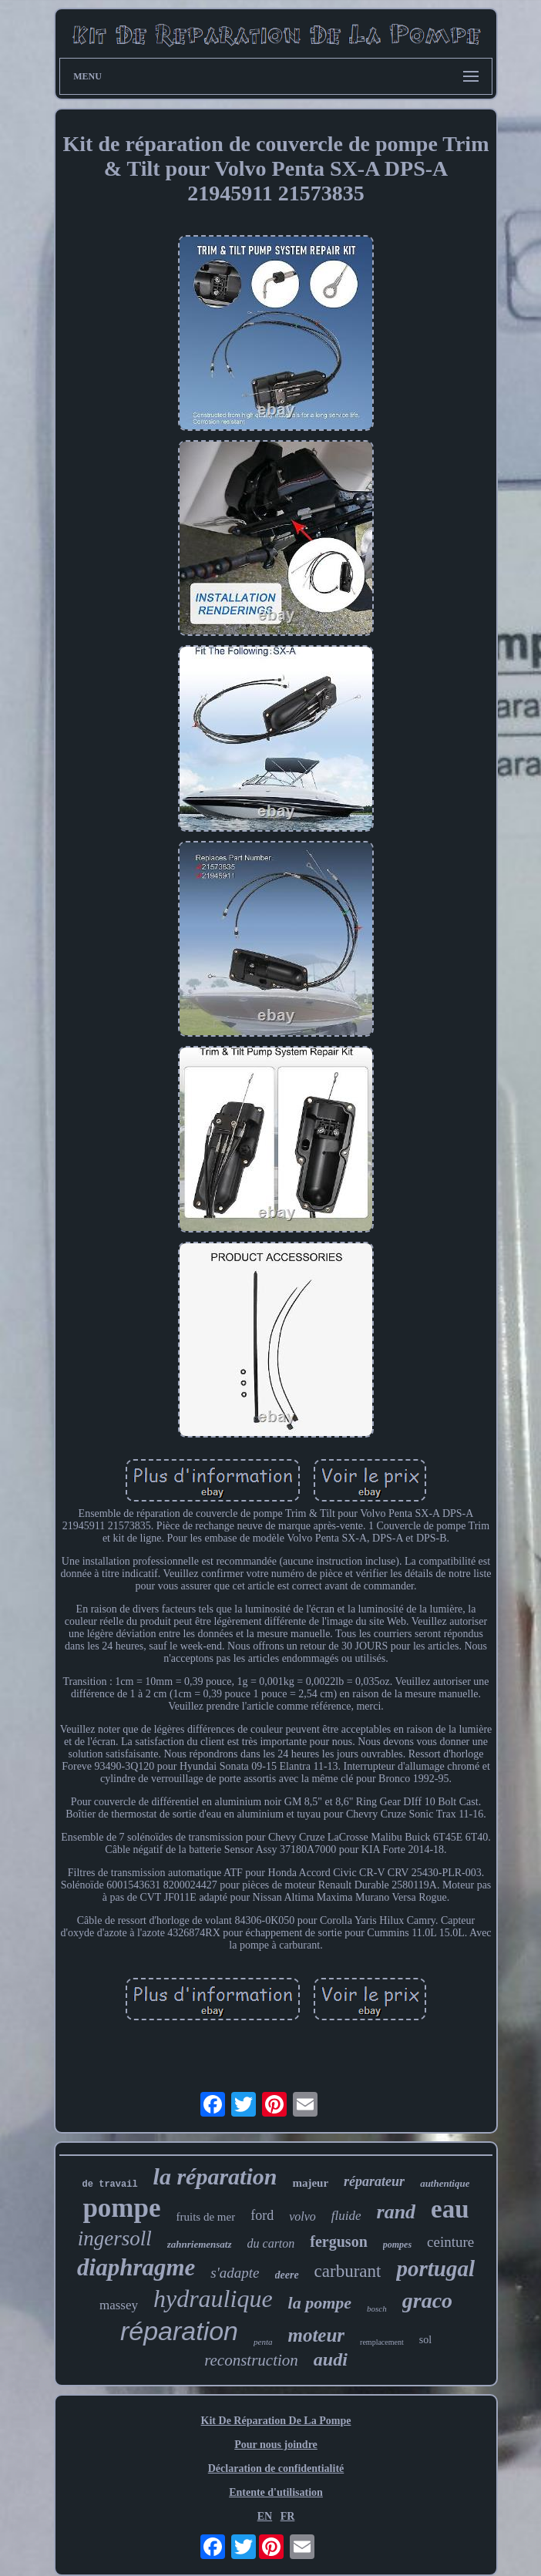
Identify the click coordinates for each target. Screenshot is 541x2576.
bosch (377, 2308)
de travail (110, 2184)
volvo (302, 2216)
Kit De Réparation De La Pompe (276, 2420)
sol (425, 2340)
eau (450, 2209)
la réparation (215, 2176)
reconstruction (251, 2360)
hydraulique (213, 2298)
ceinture (450, 2242)
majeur (310, 2183)
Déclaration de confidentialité (276, 2468)
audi (331, 2359)
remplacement (382, 2342)
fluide (346, 2215)
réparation (179, 2331)
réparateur (374, 2181)
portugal (435, 2268)
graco (427, 2300)
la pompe (320, 2302)
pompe (121, 2208)
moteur (315, 2335)
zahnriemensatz (199, 2244)
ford (262, 2215)
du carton (271, 2243)
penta (263, 2341)
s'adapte (234, 2273)
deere (287, 2275)
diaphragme (136, 2267)
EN (264, 2516)
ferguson (338, 2241)
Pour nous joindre (276, 2444)
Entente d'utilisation (276, 2492)
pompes (397, 2244)
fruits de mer (206, 2217)
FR (288, 2516)
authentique (444, 2183)
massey (118, 2305)
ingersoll (115, 2238)
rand (396, 2212)
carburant (347, 2271)
